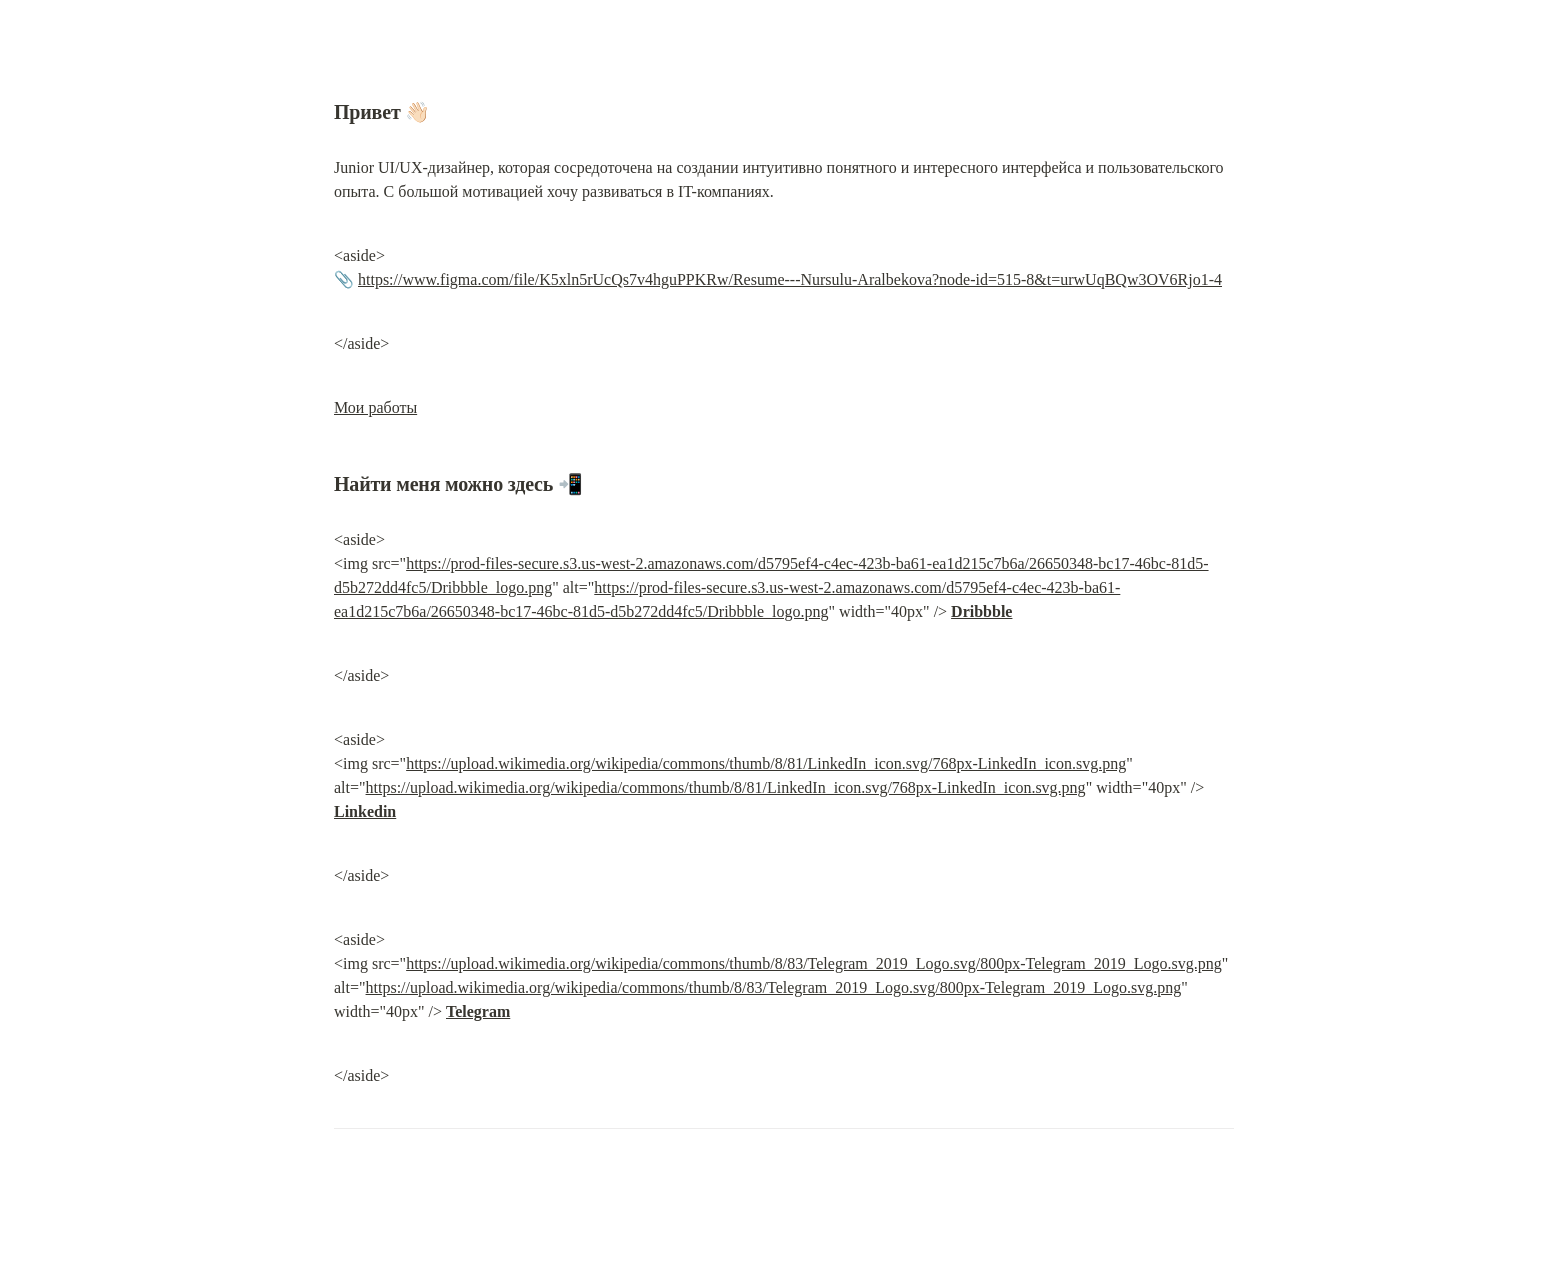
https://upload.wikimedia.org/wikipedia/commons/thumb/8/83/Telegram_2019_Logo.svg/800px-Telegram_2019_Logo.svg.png (814, 963)
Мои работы (375, 407)
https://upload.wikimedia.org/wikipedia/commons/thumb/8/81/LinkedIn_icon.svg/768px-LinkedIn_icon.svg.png (766, 763)
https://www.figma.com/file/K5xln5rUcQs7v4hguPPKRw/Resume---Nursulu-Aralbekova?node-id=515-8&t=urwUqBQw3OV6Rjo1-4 (790, 279)
